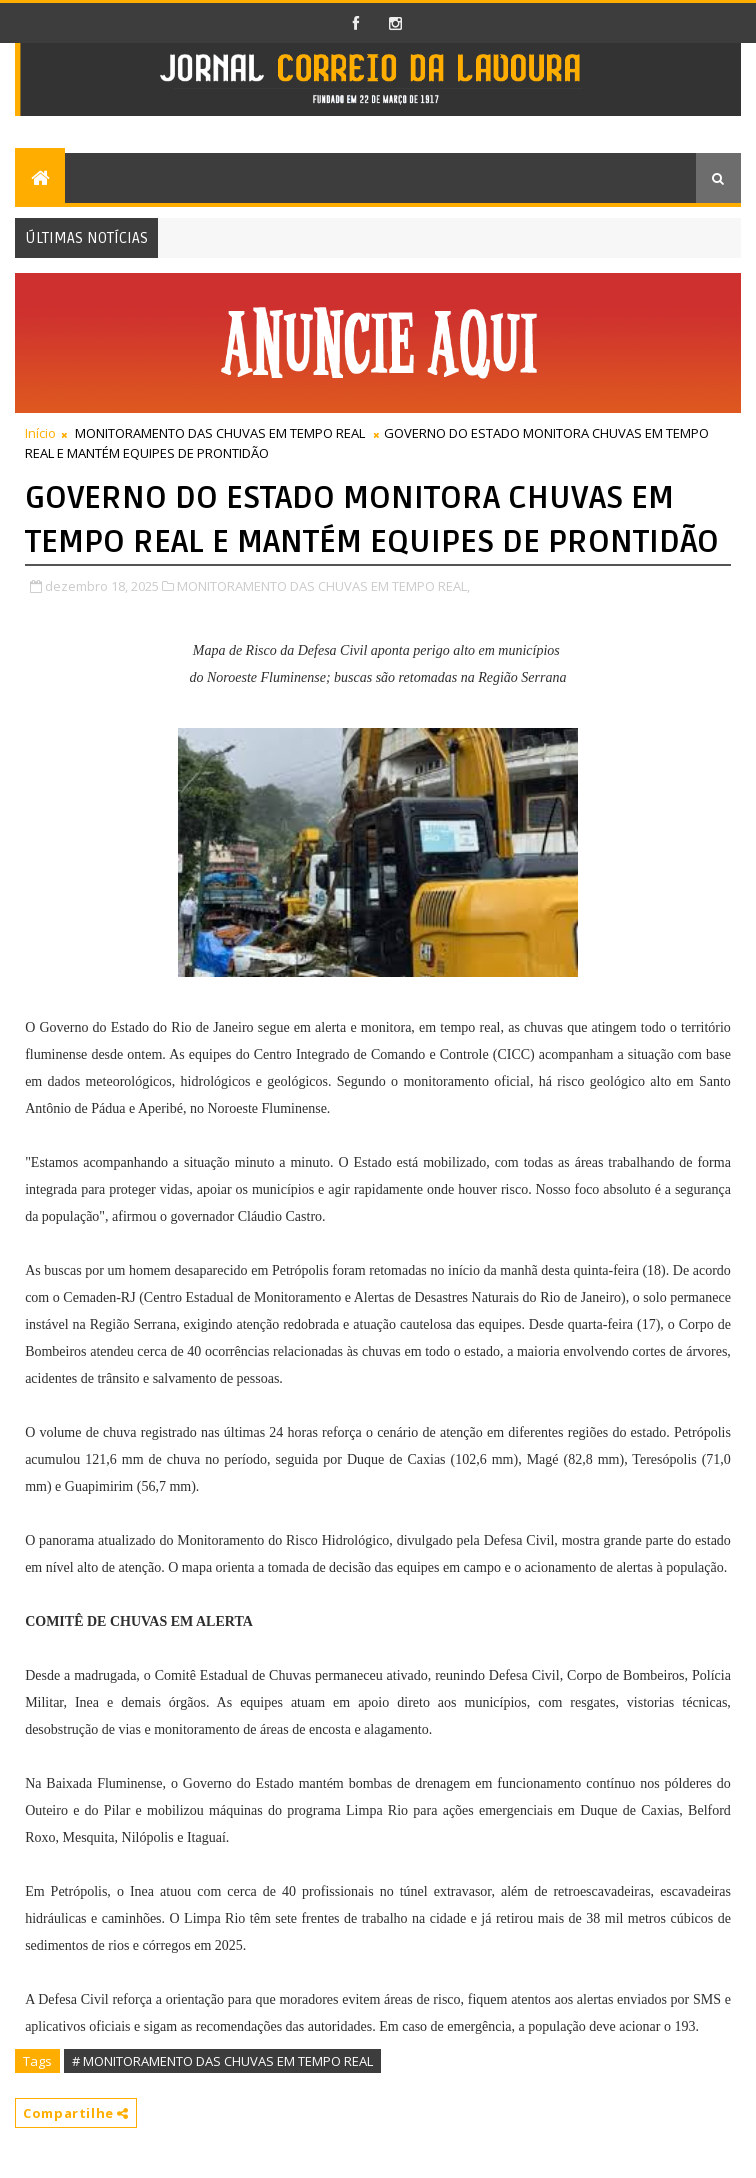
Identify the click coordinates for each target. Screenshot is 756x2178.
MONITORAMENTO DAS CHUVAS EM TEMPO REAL (220, 433)
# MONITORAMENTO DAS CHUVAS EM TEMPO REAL (222, 2061)
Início (40, 433)
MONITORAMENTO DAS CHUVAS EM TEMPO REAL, (323, 586)
